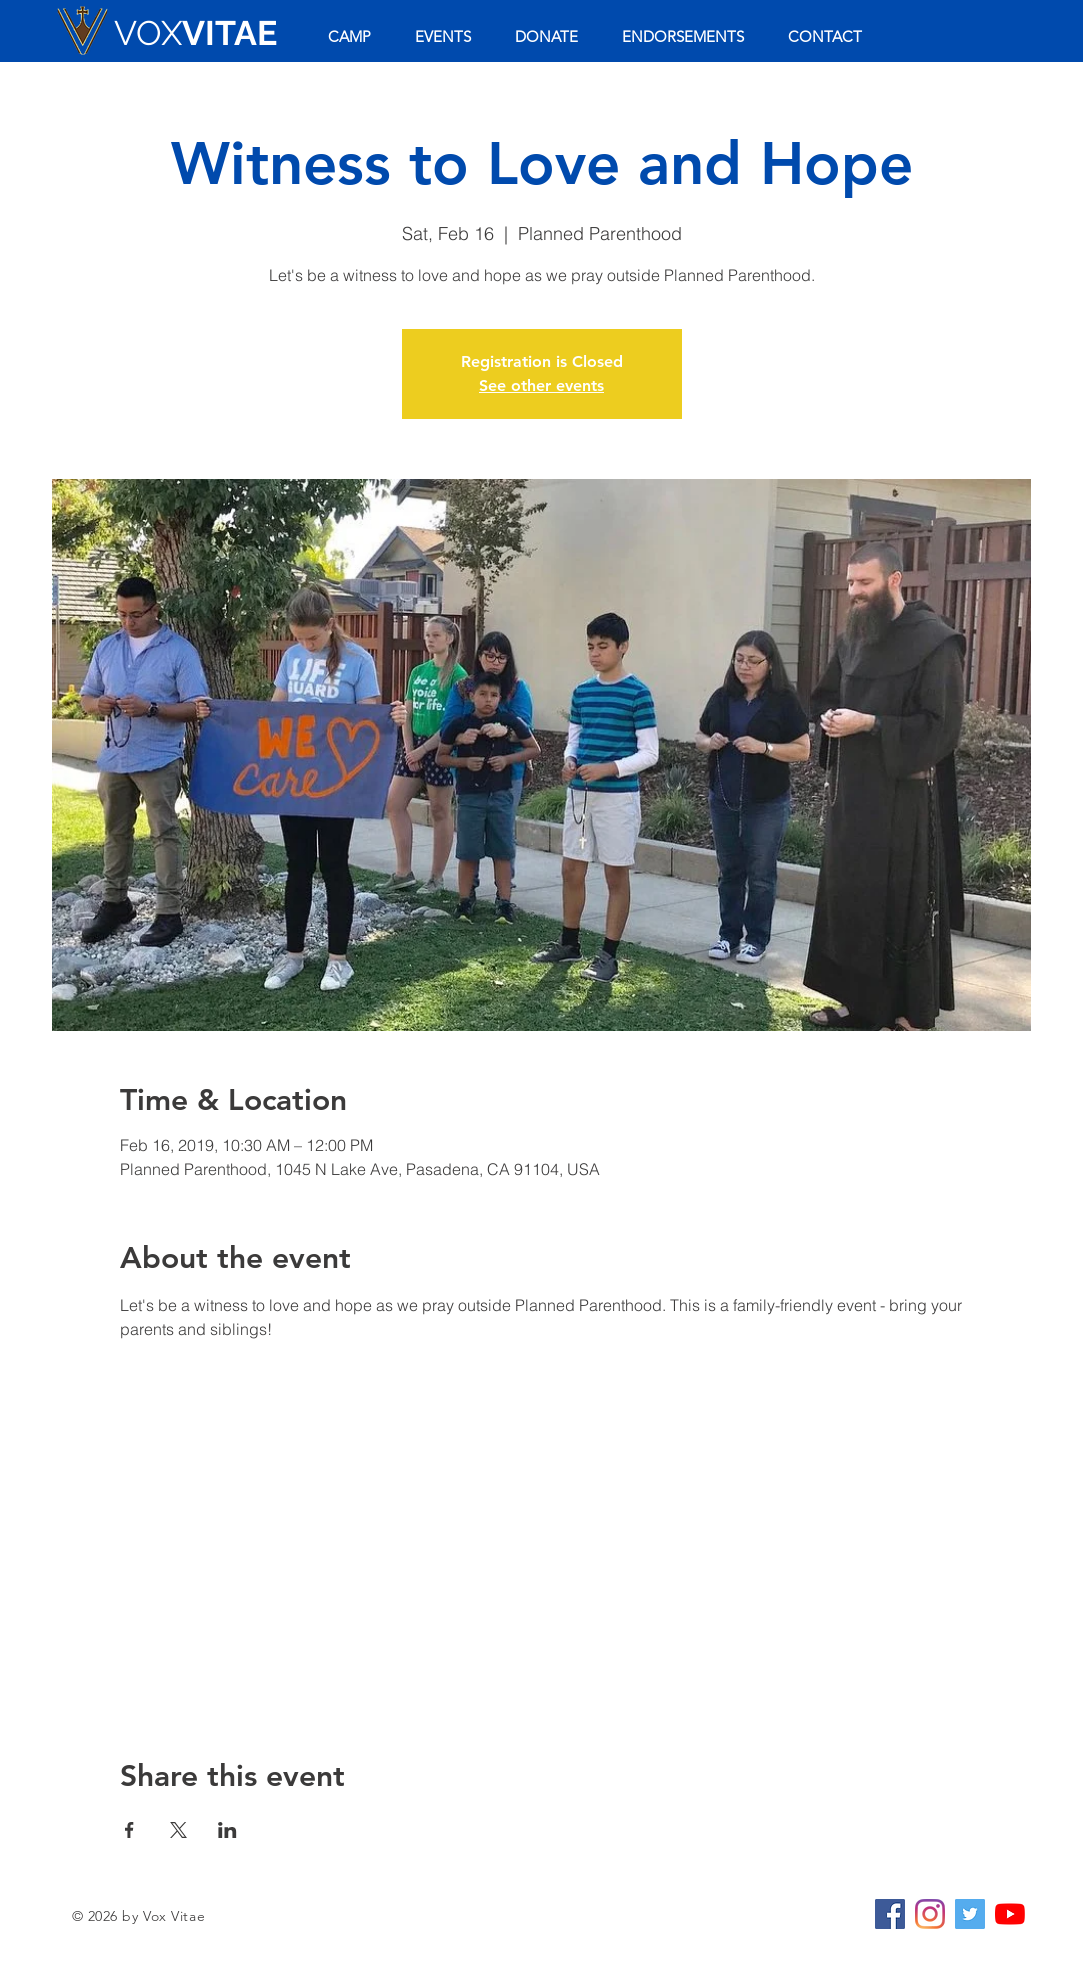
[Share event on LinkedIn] (227, 1830)
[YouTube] (1010, 1914)
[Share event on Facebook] (129, 1830)
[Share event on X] (178, 1830)
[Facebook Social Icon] (890, 1914)
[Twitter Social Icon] (970, 1914)
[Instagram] (930, 1914)
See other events (541, 385)
